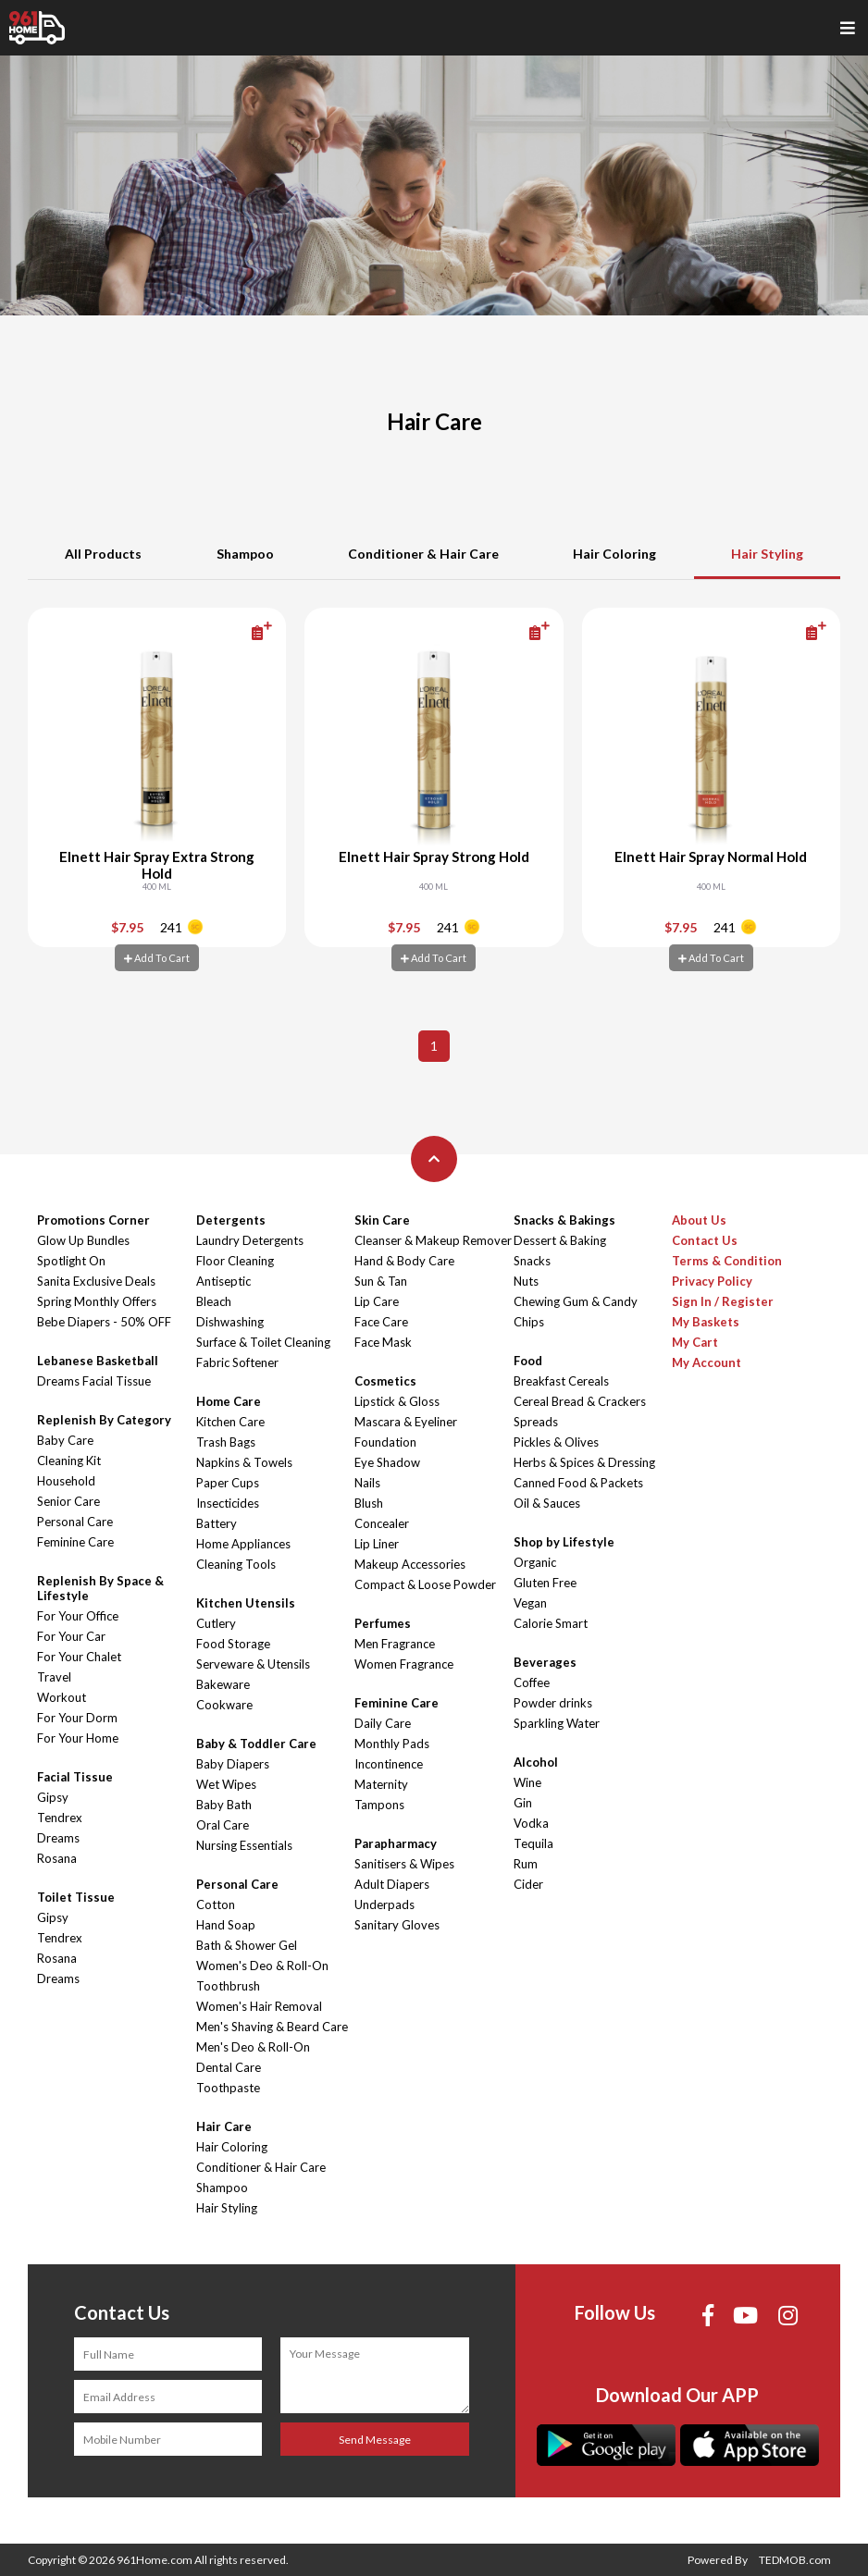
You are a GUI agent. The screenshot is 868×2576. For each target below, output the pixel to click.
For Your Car (71, 1636)
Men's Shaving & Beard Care (272, 2026)
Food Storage (233, 1643)
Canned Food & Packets (578, 1482)
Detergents (231, 1220)
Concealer (381, 1523)
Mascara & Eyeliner (405, 1421)
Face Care (381, 1321)
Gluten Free (545, 1582)
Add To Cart (157, 958)
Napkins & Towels (244, 1462)
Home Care (228, 1401)
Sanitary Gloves (397, 1924)
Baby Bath (224, 1804)
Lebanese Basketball (97, 1360)
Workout (61, 1697)
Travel (54, 1677)
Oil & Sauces (547, 1503)
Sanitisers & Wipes (404, 1863)
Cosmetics (385, 1381)
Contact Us (705, 1240)
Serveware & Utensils (253, 1664)
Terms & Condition (727, 1260)
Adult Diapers (391, 1884)
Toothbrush (228, 1985)
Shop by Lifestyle (564, 1542)
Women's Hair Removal (259, 2006)
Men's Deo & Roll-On (253, 2047)
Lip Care (376, 1301)
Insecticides (227, 1503)
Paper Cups (227, 1482)
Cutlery (216, 1623)
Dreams (58, 1837)
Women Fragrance (403, 1664)
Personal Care (75, 1521)
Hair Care (224, 2126)
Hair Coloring (614, 553)
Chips (529, 1321)
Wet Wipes (226, 1784)
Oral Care (222, 1825)
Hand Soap (225, 1924)
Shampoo (245, 553)
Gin (523, 1802)
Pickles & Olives (556, 1442)
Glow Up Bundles (83, 1240)
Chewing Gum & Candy (576, 1301)
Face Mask (383, 1342)
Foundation (385, 1442)
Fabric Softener (237, 1362)
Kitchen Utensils (245, 1603)
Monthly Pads (391, 1743)
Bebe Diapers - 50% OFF (104, 1321)
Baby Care (65, 1440)
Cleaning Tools (236, 1564)
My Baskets (705, 1321)
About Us (699, 1220)
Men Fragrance (394, 1643)
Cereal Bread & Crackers (580, 1401)
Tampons (379, 1804)
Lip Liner (376, 1543)
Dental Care (228, 2067)
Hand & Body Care (404, 1260)
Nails (367, 1482)
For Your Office (77, 1615)
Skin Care (382, 1220)
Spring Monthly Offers (96, 1301)
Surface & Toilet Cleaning (263, 1342)
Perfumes (382, 1623)
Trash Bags (225, 1442)
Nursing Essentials (244, 1845)
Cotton (215, 1904)
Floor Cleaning (235, 1260)
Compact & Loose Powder (425, 1584)
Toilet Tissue (76, 1897)
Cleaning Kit (69, 1460)
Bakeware (223, 1684)
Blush (368, 1503)
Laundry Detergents (250, 1240)
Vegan (530, 1603)
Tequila (533, 1843)
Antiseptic (223, 1281)
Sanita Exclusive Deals (96, 1281)
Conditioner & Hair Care (423, 553)
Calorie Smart (551, 1623)
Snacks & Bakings (564, 1220)
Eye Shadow (387, 1462)
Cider (528, 1884)
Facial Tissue (75, 1776)
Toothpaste (228, 2087)
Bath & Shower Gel (246, 1945)
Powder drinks (553, 1702)
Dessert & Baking (560, 1240)
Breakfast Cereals (561, 1381)
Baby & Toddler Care (256, 1743)
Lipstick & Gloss (397, 1401)
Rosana (57, 1858)
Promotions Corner (93, 1220)
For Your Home (77, 1738)
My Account (706, 1362)
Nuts (526, 1281)
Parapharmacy (395, 1843)
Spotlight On (71, 1260)
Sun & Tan (380, 1281)
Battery (216, 1523)
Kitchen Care (230, 1421)
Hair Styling (767, 553)
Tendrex (59, 1817)
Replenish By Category (104, 1419)
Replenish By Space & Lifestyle (100, 1588)
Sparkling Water (557, 1723)
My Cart (695, 1342)
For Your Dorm (77, 1717)
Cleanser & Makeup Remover (433, 1240)
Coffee (532, 1682)
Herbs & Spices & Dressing (584, 1462)
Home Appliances (243, 1543)
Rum (526, 1863)
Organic (535, 1562)
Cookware (224, 1704)
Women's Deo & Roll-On (262, 1965)
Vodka (531, 1823)
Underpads (384, 1904)
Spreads (536, 1421)
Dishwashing (230, 1321)
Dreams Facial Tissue (94, 1381)
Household (66, 1480)
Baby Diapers (232, 1763)
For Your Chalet (79, 1656)
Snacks (532, 1260)
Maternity (381, 1784)
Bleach (213, 1301)
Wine (527, 1782)
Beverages (545, 1662)
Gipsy (52, 1797)
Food (528, 1360)
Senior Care (68, 1501)
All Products (103, 553)
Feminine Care (75, 1542)
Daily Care (382, 1723)
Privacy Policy (712, 1281)
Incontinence (388, 1763)
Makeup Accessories (409, 1564)
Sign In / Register (723, 1301)
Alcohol (536, 1762)
